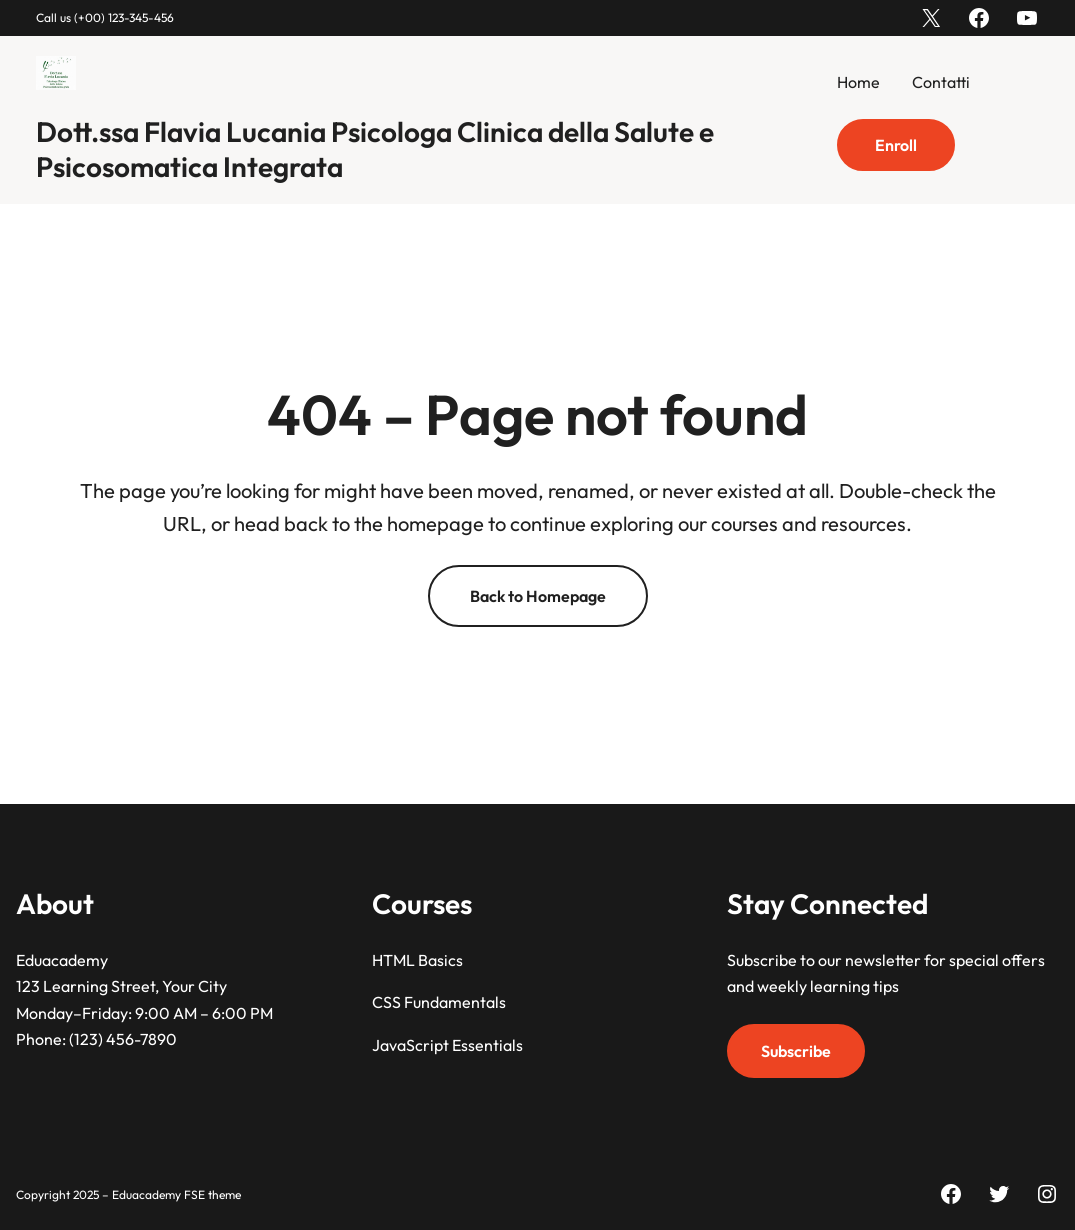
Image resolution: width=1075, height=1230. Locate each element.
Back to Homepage (538, 596)
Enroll (896, 145)
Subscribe (796, 1050)
